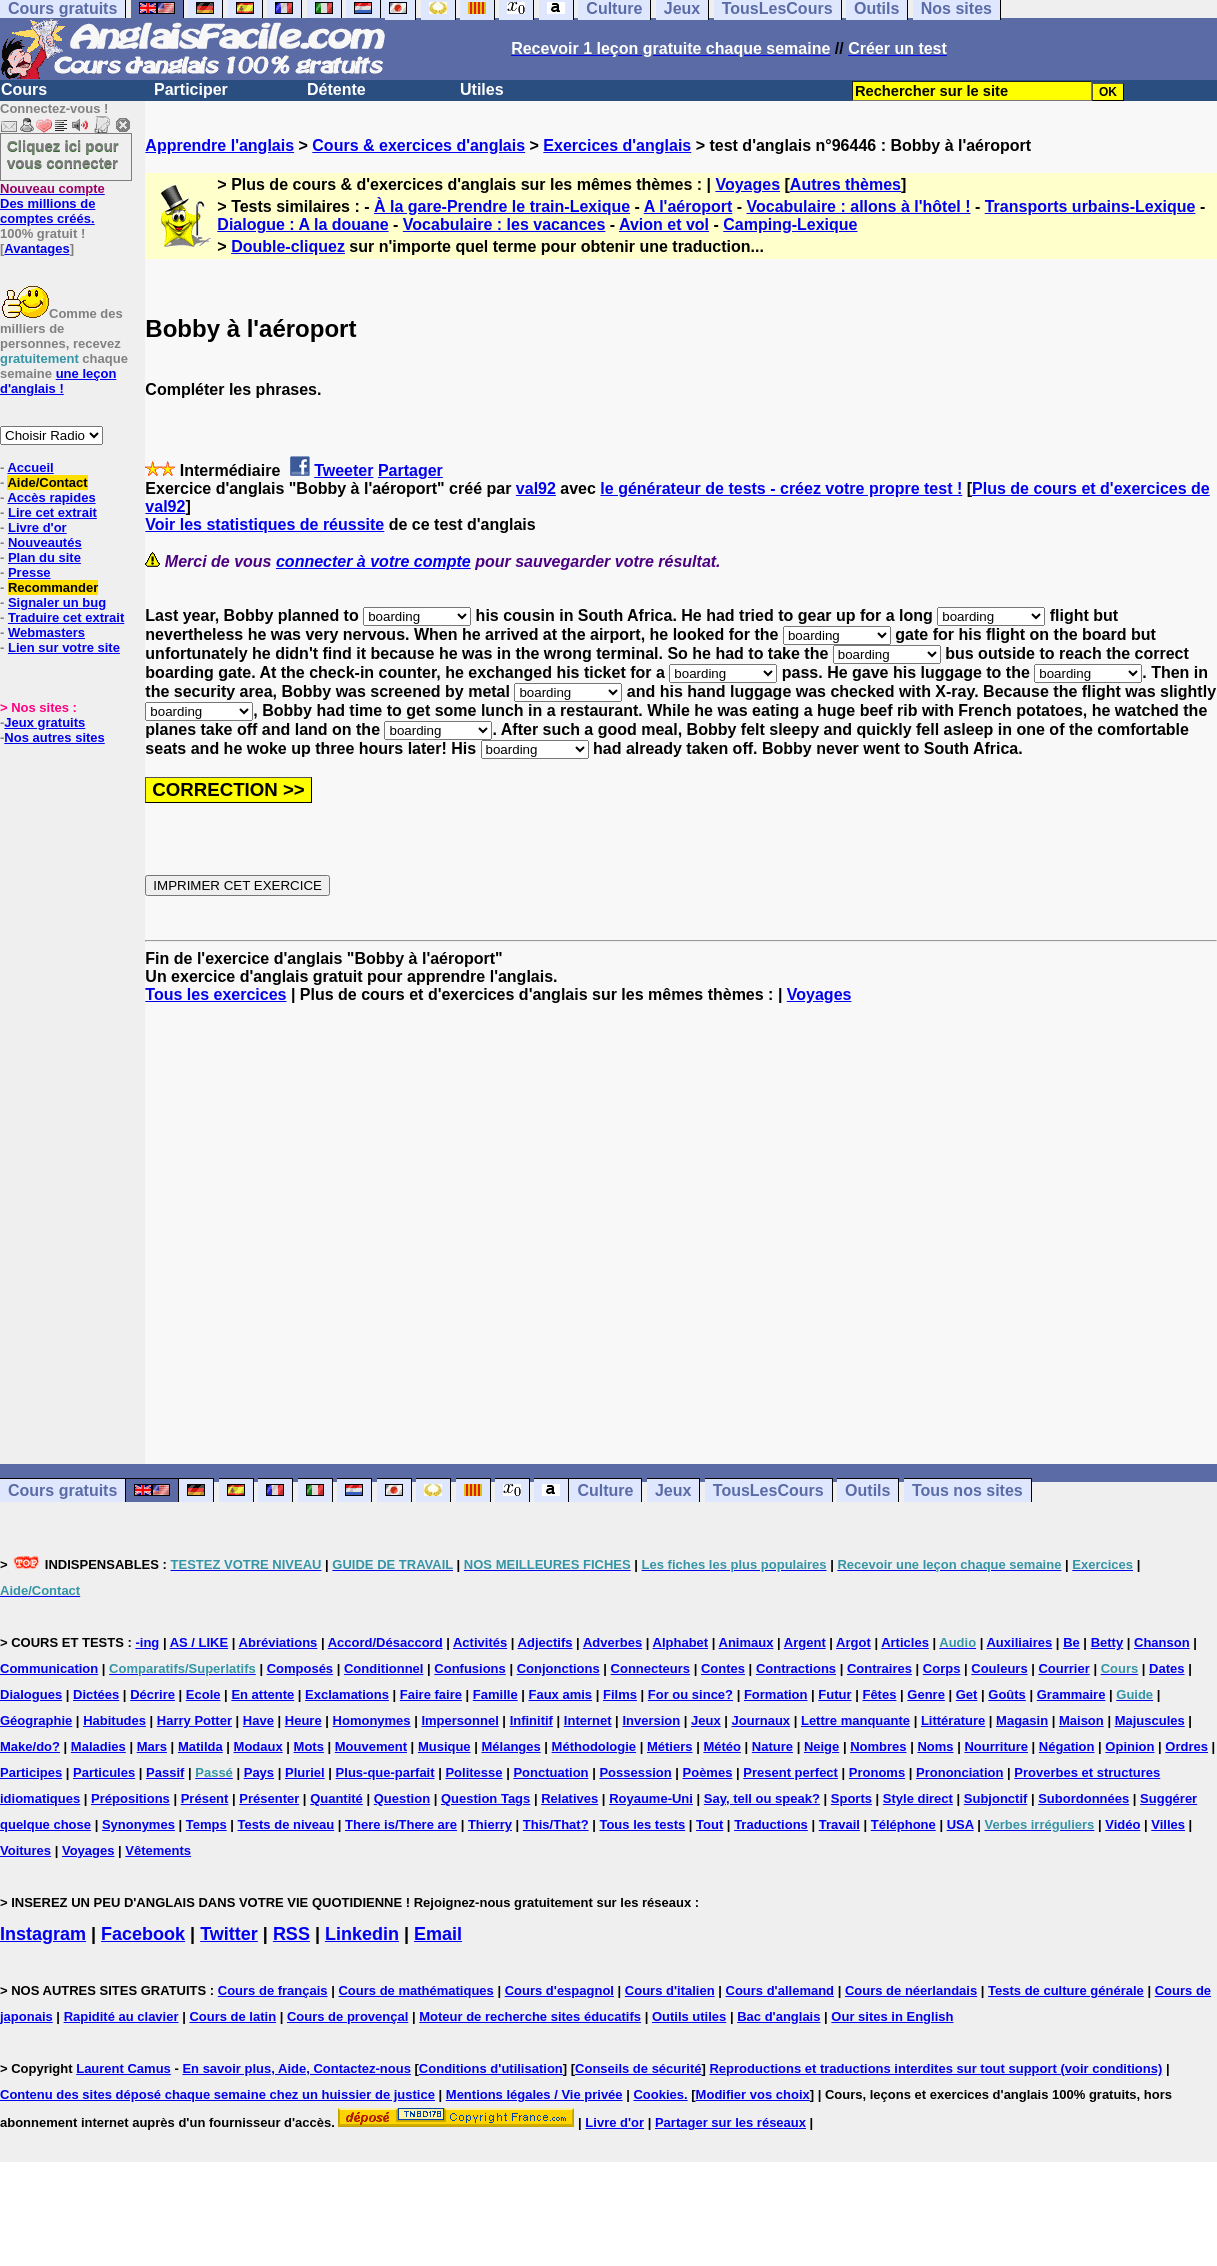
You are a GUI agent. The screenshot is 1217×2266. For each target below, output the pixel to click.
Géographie (36, 1720)
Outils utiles (689, 2016)
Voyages (747, 184)
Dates (1166, 1668)
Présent (205, 1798)
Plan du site (44, 557)
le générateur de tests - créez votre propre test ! (781, 488)
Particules (104, 1772)
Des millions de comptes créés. (52, 203)
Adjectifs (545, 1642)
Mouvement (371, 1746)
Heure (303, 1720)
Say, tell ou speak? (762, 1798)
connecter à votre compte (373, 561)
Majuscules (1150, 1720)
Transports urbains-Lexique (1090, 206)
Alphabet (681, 1642)
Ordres (1186, 1746)
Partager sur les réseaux (730, 2122)
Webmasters (46, 632)
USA (960, 1824)
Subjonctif (996, 1798)
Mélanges (510, 1746)
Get (967, 1694)
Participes (31, 1772)
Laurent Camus (123, 2068)
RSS (291, 1934)
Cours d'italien (670, 1990)
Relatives (569, 1798)
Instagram (43, 1934)
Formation (776, 1694)
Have (258, 1720)
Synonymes (138, 1824)
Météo (722, 1746)
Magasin (1022, 1720)
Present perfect (790, 1772)
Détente (336, 89)
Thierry (490, 1824)
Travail (839, 1824)
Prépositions (130, 1798)
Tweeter (343, 470)
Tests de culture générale (1066, 1990)
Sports (851, 1798)
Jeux (673, 1490)
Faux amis (561, 1694)
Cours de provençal (347, 2016)
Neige (821, 1746)
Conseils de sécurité (638, 2068)
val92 (536, 488)
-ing (147, 1642)
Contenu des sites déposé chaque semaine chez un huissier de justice (217, 2094)
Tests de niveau (286, 1824)
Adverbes (612, 1642)
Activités (480, 1642)
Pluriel (305, 1772)
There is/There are (401, 1824)
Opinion (1129, 1746)
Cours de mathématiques (415, 1990)
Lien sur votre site (64, 647)
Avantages (36, 248)
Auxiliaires (1019, 1642)
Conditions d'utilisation (491, 2068)
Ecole (203, 1694)
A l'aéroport (688, 206)
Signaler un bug (57, 602)
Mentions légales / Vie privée (534, 2094)
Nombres (878, 1746)
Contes (723, 1668)
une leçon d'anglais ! (58, 381)
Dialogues (31, 1694)
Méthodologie (594, 1746)
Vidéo (1122, 1824)
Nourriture (996, 1746)
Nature (772, 1746)
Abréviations (278, 1642)
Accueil (30, 467)
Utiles (482, 89)
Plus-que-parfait (385, 1772)
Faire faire (431, 1694)
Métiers (670, 1746)
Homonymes (372, 1720)
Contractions (796, 1668)
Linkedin (362, 1934)
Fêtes (879, 1694)
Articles (905, 1642)
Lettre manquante (855, 1720)
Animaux (746, 1642)
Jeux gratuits (44, 722)
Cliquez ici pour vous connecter (63, 154)
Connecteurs (650, 1668)
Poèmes (708, 1772)
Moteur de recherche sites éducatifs (530, 2016)
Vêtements (158, 1850)
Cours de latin (232, 2016)
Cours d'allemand (780, 1990)
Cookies (658, 2094)
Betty (1107, 1642)
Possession (635, 1772)
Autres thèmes (845, 184)
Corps (942, 1668)
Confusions (470, 1668)
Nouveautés (45, 542)
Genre (926, 1694)
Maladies (98, 1746)
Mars (152, 1746)
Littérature (953, 1720)
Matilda (200, 1746)
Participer (191, 89)
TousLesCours (768, 1490)
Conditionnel (383, 1668)
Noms (935, 1746)
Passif (165, 1772)
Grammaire (1071, 1694)
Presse (29, 572)
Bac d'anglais (778, 2016)
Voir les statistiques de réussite (264, 524)
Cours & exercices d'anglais (418, 145)
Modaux (258, 1746)
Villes (1168, 1824)
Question (402, 1798)
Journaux (761, 1720)
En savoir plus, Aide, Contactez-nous (296, 2068)
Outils (867, 1490)
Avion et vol (664, 224)
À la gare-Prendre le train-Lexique (502, 206)
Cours (24, 89)
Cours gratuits (62, 1490)
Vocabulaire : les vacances (504, 224)
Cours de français (273, 1990)
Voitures (25, 1850)
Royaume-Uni (651, 1798)
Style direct (918, 1798)
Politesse (473, 1772)
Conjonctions (558, 1668)
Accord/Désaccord (385, 1642)
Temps (206, 1824)
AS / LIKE (199, 1642)
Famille (495, 1694)
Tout (709, 1824)
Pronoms (877, 1772)
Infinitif (531, 1720)
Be (1071, 1642)
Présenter (269, 1798)
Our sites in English (892, 2016)
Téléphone (903, 1824)
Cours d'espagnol (559, 1990)
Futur (834, 1694)
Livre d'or (37, 527)
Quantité (336, 1798)
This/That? (556, 1824)
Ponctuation (550, 1772)
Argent (805, 1642)
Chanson (1162, 1642)
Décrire (152, 1694)
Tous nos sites (967, 1490)
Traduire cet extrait (66, 617)
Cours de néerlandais (911, 1990)
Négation (1067, 1746)
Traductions (771, 1824)
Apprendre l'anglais (219, 145)
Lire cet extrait (52, 512)
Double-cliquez (288, 246)
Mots (309, 1746)
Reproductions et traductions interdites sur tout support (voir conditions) (935, 2068)
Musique (444, 1746)
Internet (588, 1720)
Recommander (53, 587)
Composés (300, 1668)
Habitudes (114, 1720)
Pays (259, 1772)
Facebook (143, 1934)
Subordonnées (1083, 1798)
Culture (605, 1490)
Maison (1081, 1720)
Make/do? (30, 1746)
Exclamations (347, 1694)
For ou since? (690, 1694)
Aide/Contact (47, 482)
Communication (49, 1668)
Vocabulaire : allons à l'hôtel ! (859, 206)
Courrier (1063, 1668)
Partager (410, 470)
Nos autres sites (54, 737)
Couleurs (999, 1668)
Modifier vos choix (753, 2094)
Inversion (651, 1720)
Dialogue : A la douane (302, 224)
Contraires (879, 1668)
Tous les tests (642, 1824)
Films (620, 1694)
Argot (853, 1642)
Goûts (1007, 1694)
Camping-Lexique (790, 224)
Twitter (229, 1934)
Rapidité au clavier (121, 2016)
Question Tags (485, 1798)
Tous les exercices (215, 994)
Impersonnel (459, 1720)
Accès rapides (51, 497)
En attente (262, 1694)
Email (438, 1934)
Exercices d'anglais (617, 145)
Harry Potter (194, 1720)
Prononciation (959, 1772)
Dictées (96, 1694)
